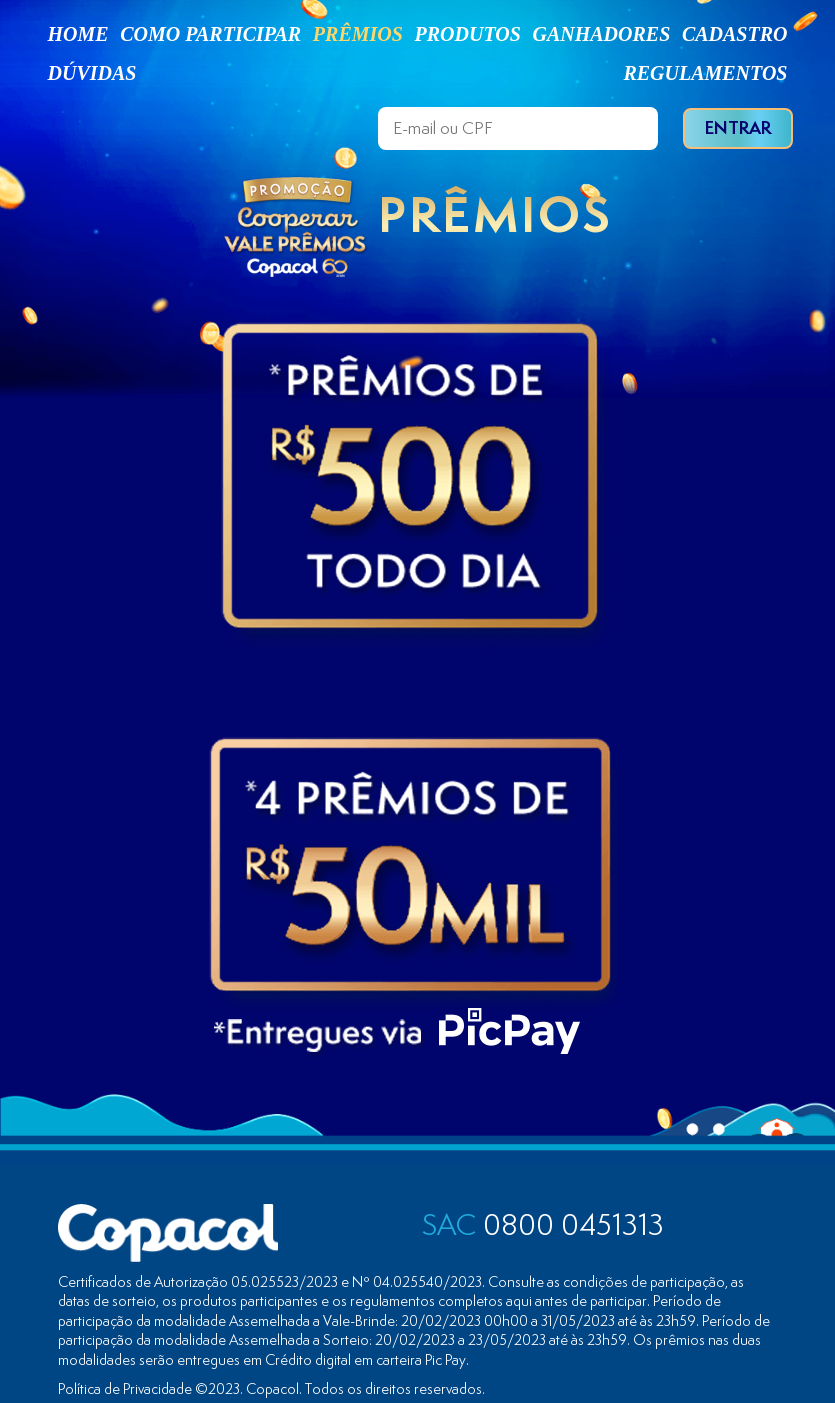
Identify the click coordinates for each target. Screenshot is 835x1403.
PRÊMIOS (358, 34)
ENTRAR (738, 127)
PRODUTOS (468, 34)
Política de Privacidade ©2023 (149, 1388)
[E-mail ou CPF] (518, 128)
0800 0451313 (543, 1224)
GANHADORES (601, 34)
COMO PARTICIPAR (210, 34)
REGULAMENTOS (705, 73)
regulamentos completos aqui (441, 1300)
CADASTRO (735, 34)
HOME (78, 34)
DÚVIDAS (92, 73)
